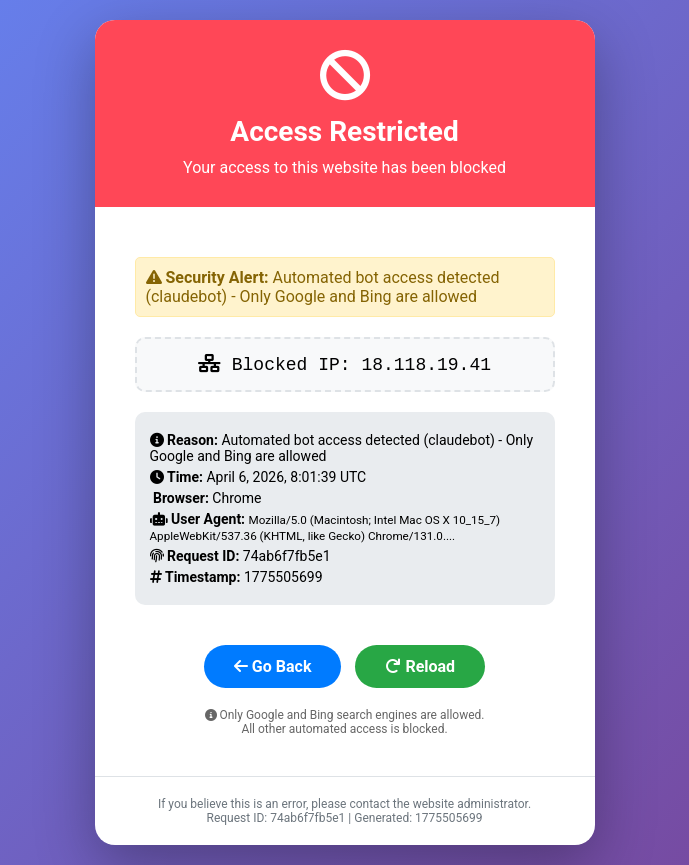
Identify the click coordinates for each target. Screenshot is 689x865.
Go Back (273, 666)
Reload (420, 666)
